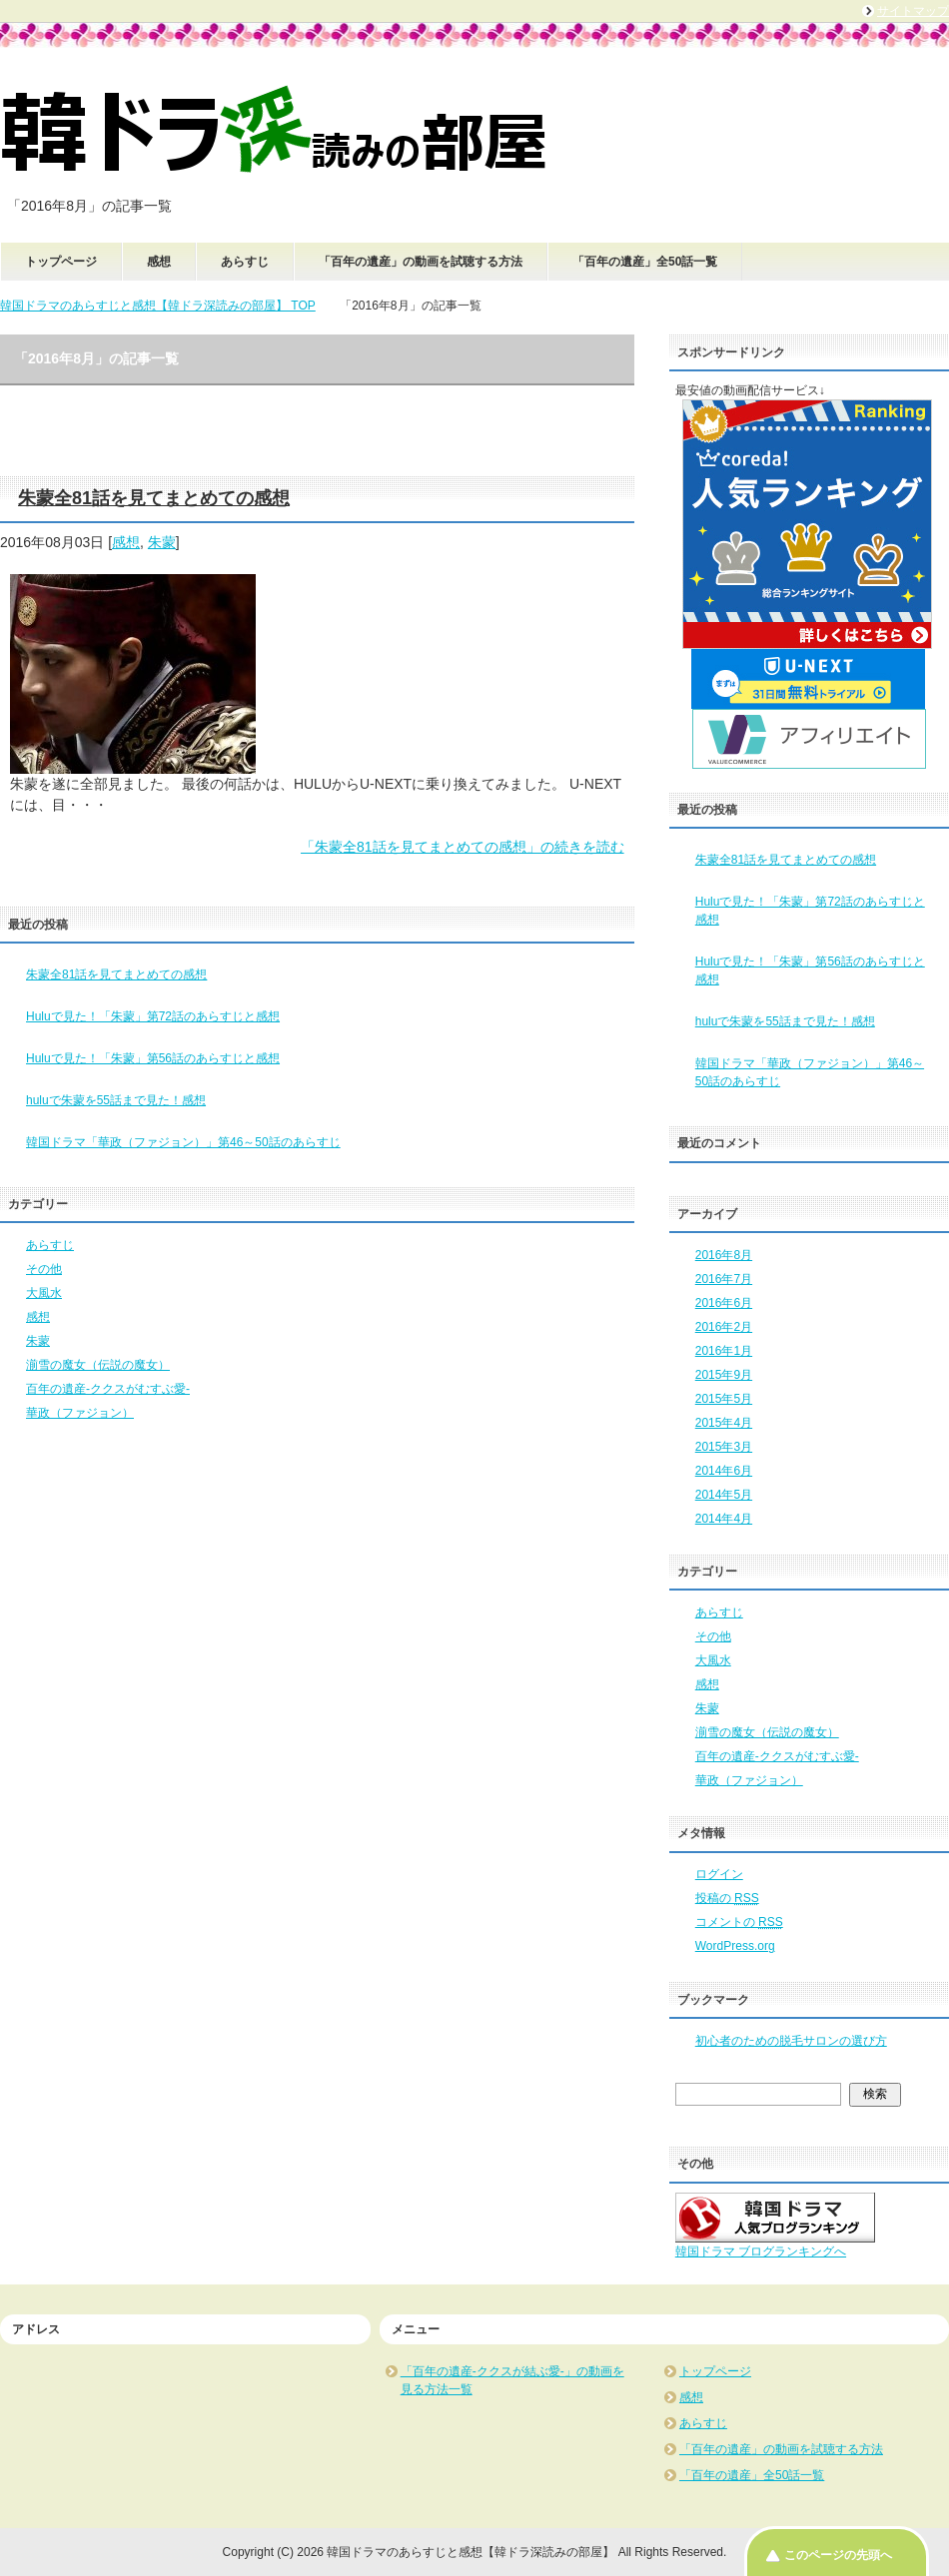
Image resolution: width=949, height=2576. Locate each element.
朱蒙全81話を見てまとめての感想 (154, 498)
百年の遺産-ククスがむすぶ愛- (108, 1389)
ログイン (719, 1874)
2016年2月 (723, 1327)
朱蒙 (162, 542)
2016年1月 (723, 1351)
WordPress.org (735, 1946)
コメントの (739, 1922)
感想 (159, 262)
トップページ (61, 262)
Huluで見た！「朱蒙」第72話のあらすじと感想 (153, 1016)
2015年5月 (723, 1399)
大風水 (44, 1293)
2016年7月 (723, 1279)
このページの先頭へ (838, 2555)
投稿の (727, 1898)
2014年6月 (723, 1471)
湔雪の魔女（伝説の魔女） (98, 1365)
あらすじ (245, 262)
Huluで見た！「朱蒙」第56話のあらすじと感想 (153, 1058)
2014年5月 (723, 1495)
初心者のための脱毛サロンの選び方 (791, 2041)
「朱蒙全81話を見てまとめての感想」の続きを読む (462, 847)
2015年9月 (723, 1375)
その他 (44, 1269)
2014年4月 (723, 1519)
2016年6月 (723, 1303)
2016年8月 (723, 1255)
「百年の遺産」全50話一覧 (644, 262)
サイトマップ (913, 11)
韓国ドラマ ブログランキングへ (760, 2251)
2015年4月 (723, 1423)
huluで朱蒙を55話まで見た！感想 (116, 1100)
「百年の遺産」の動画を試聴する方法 (420, 262)
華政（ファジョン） (80, 1413)
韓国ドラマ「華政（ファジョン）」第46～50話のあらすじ (183, 1142)
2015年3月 (723, 1447)
